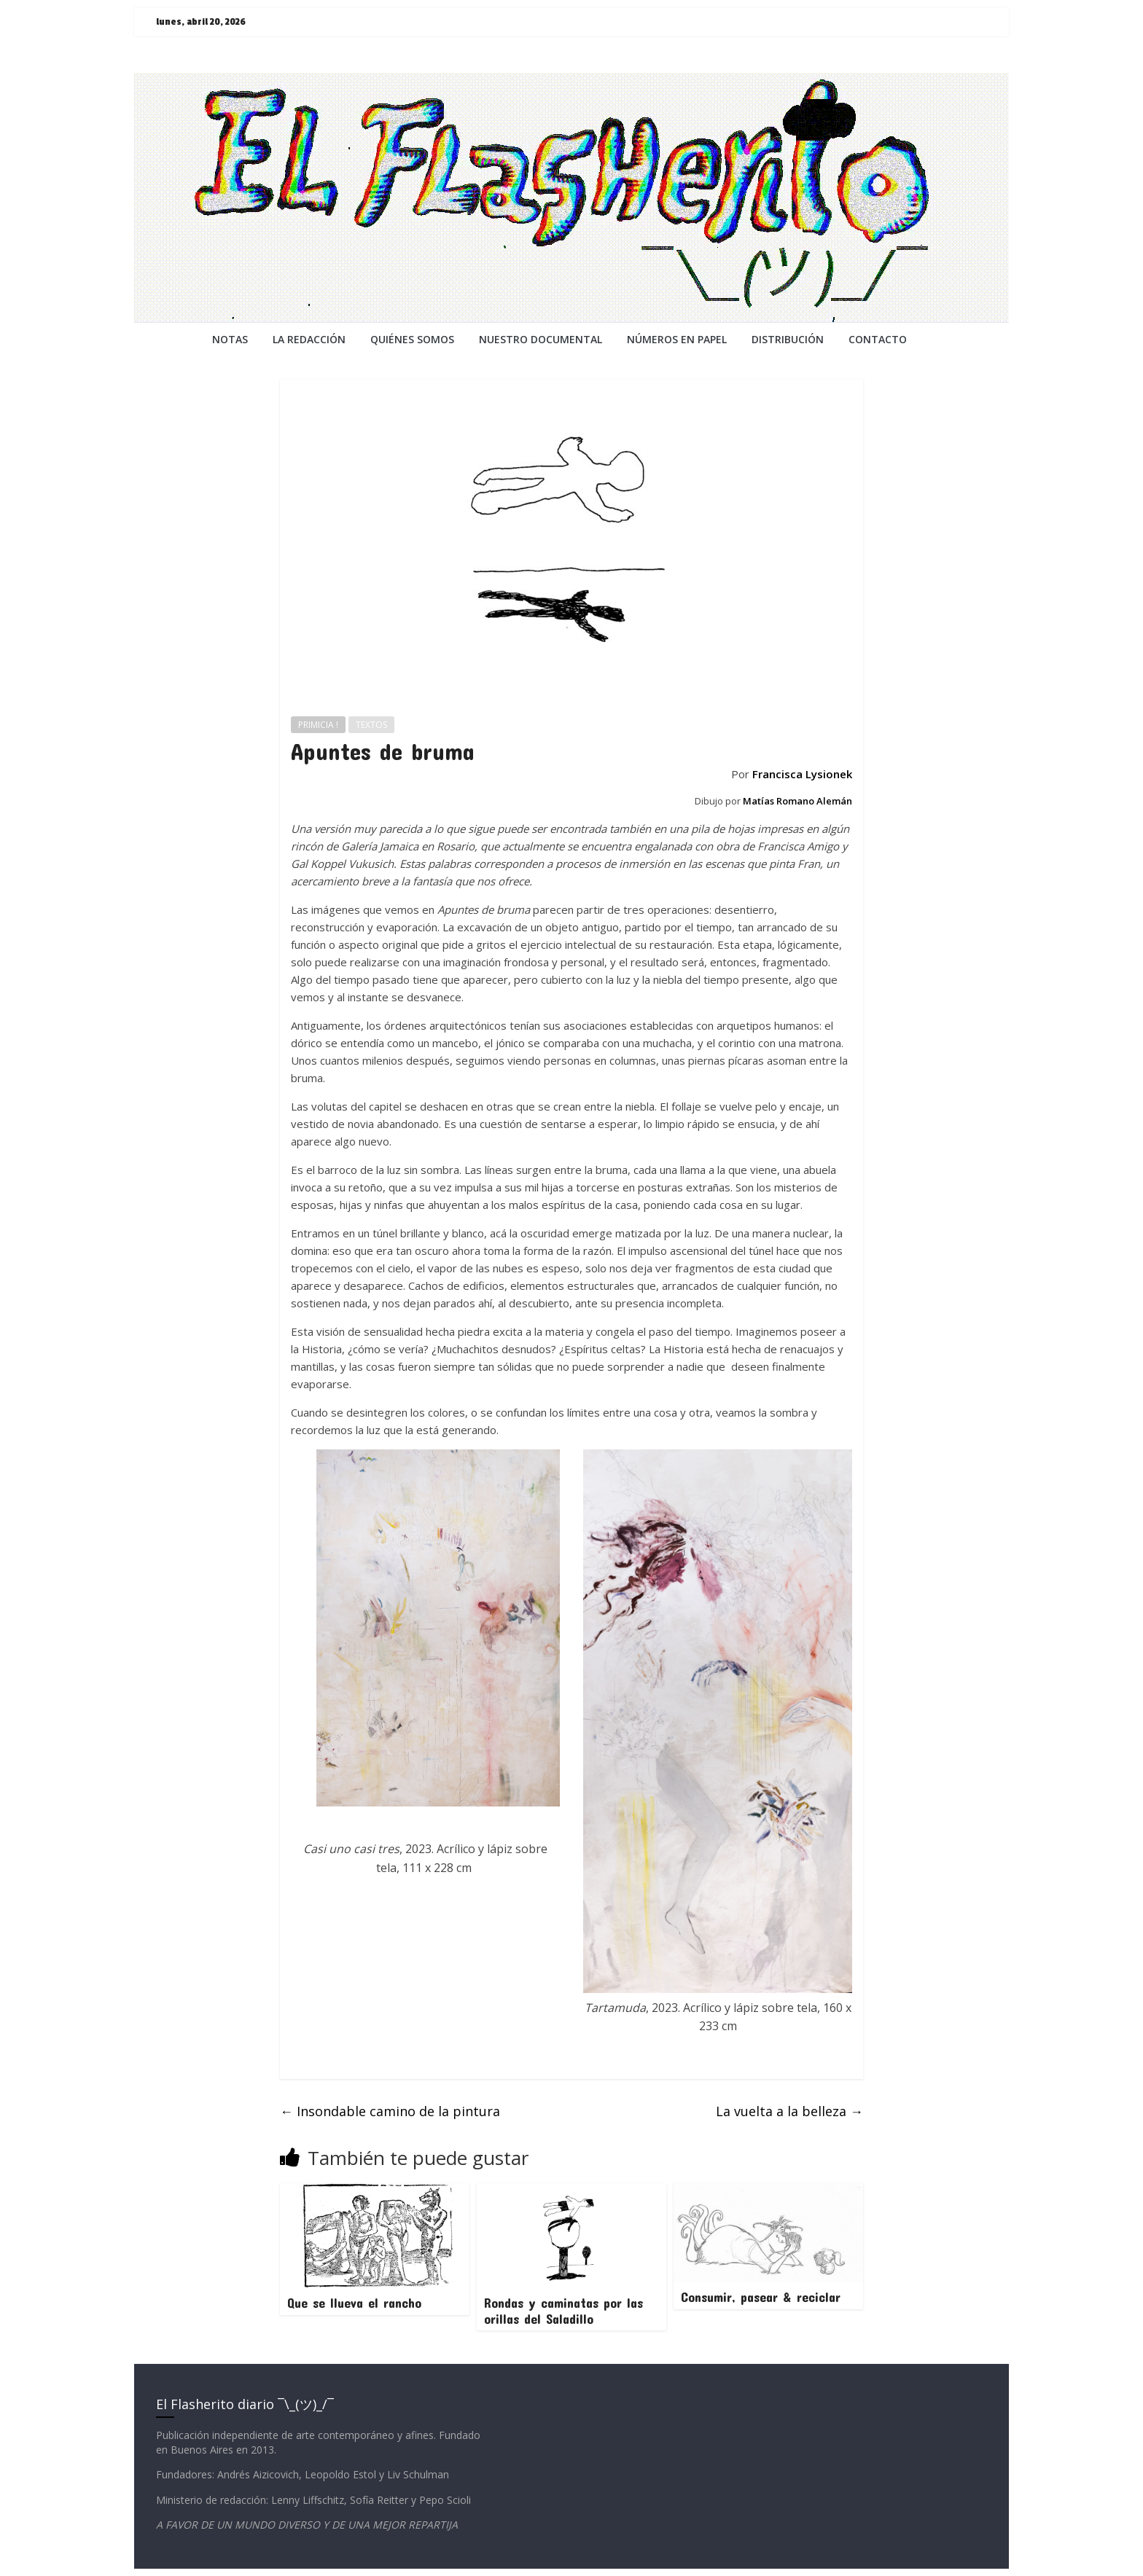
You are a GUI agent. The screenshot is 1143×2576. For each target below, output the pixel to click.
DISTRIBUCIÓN (788, 339)
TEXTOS (371, 725)
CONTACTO (878, 339)
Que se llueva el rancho (354, 2303)
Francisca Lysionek (802, 774)
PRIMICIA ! (318, 725)
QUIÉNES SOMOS (412, 339)
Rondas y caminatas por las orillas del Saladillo (563, 2311)
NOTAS (230, 339)
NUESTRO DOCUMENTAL (540, 339)
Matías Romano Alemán (797, 800)
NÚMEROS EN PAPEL (677, 339)
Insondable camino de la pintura (390, 2111)
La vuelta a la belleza (789, 2111)
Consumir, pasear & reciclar (760, 2297)
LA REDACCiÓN (309, 339)
